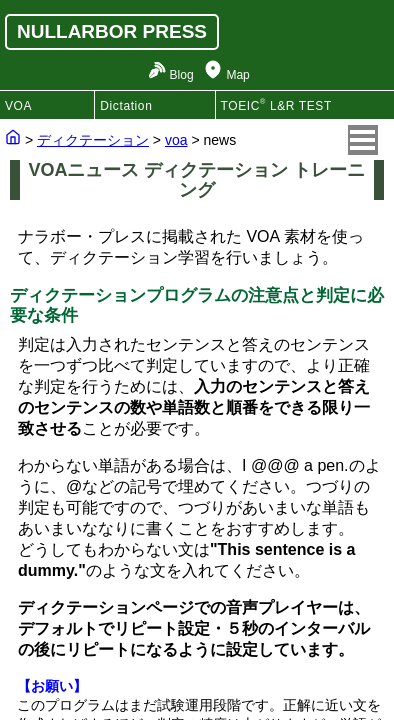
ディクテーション (93, 140)
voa (176, 140)
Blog (182, 75)
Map (237, 75)
